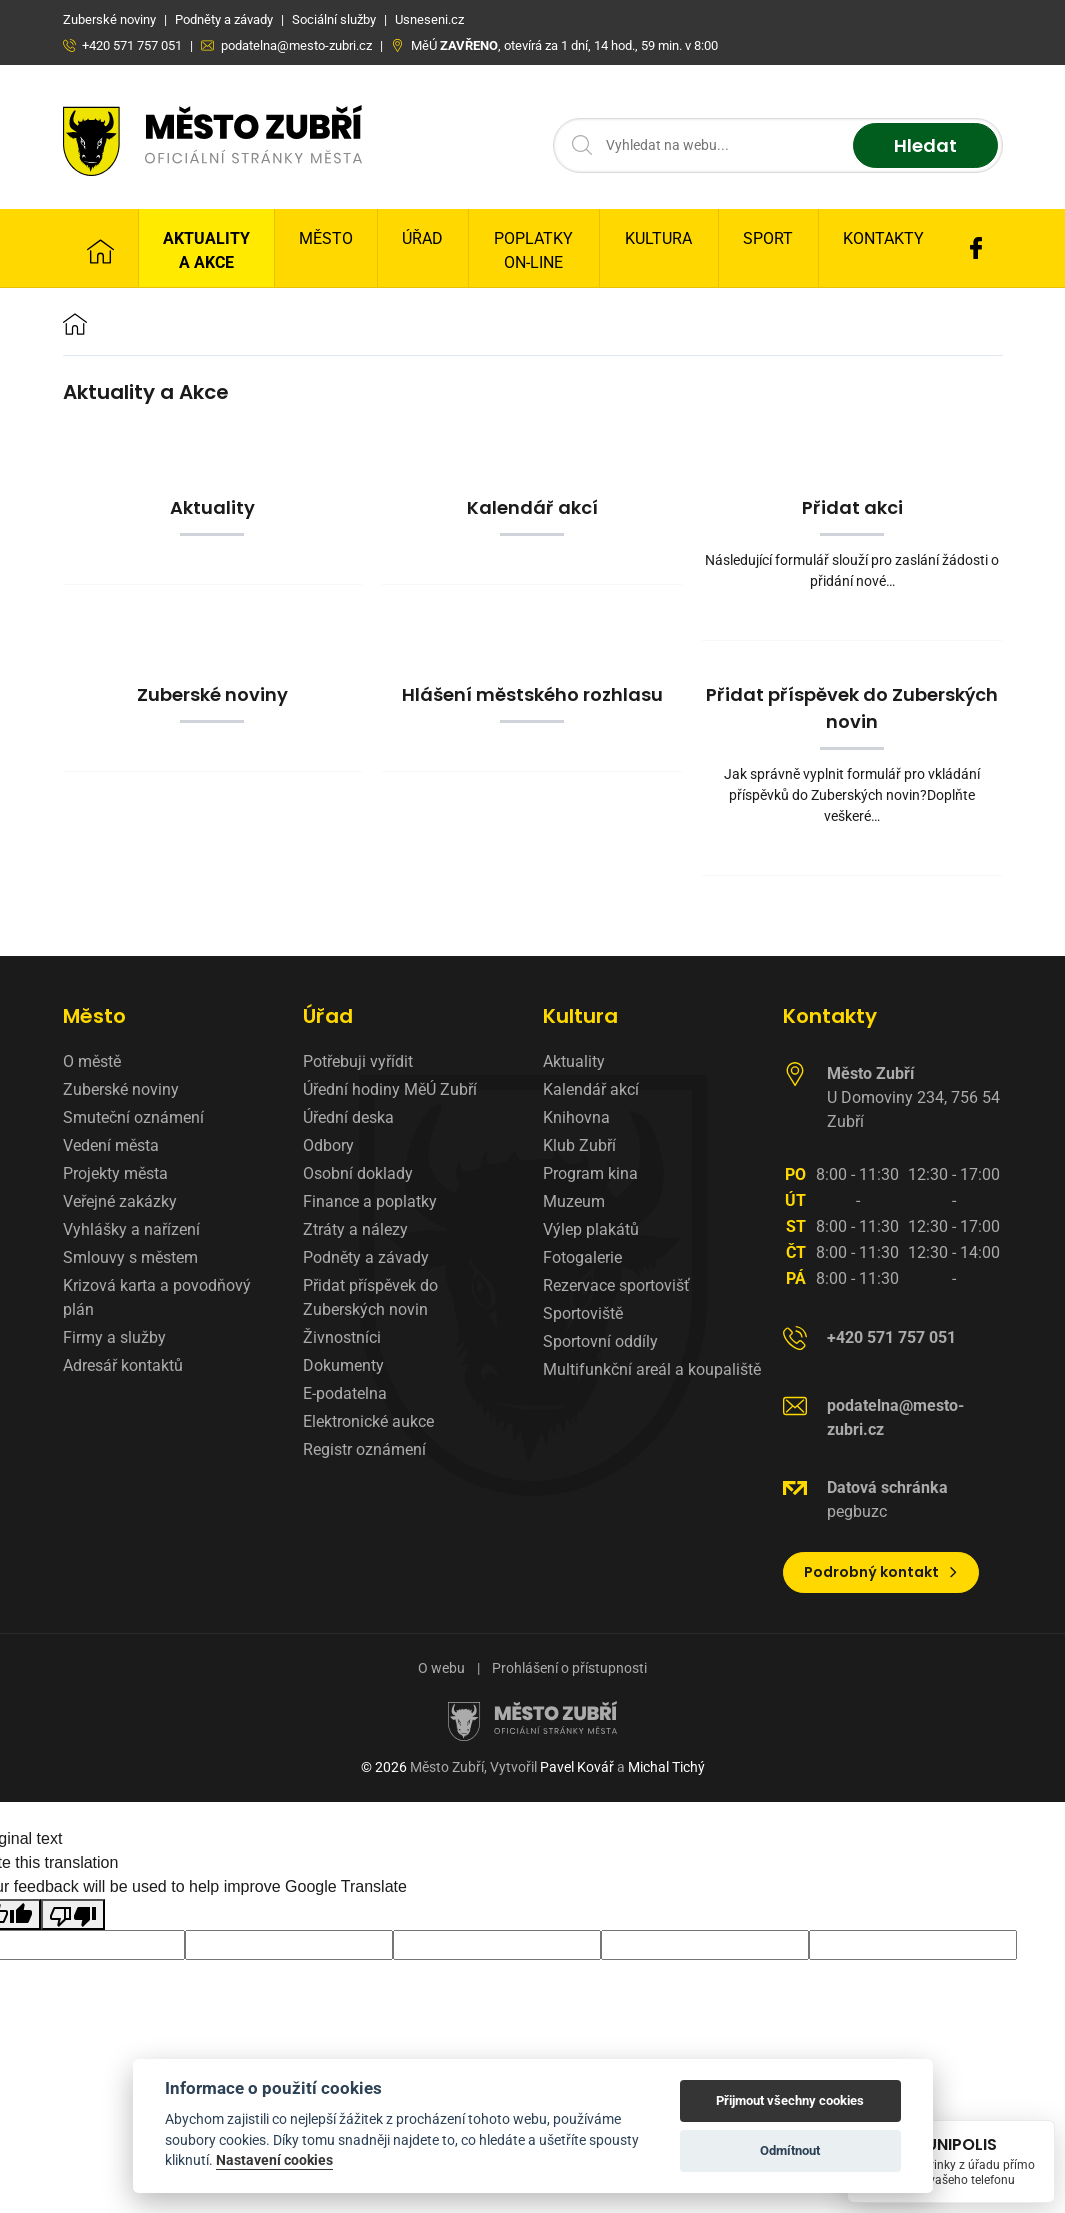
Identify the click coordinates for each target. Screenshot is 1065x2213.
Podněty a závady (366, 1257)
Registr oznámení (364, 1449)
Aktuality (574, 1061)
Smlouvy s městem (130, 1257)
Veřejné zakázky (120, 1201)
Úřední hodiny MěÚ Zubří (390, 1089)
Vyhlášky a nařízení (131, 1229)
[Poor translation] (73, 1914)
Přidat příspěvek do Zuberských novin (370, 1297)
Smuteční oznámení (133, 1117)
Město (326, 238)
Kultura (658, 238)
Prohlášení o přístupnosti (569, 1668)
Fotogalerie (582, 1257)
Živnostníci (342, 1337)
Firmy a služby (114, 1337)
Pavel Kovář (577, 1767)
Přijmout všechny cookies (790, 2100)
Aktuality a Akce (206, 250)
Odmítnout (790, 2150)
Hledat (925, 145)
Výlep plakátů (591, 1229)
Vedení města (111, 1145)
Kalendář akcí (591, 1089)
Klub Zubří (579, 1145)
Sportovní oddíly (600, 1341)
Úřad (422, 238)
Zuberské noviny (121, 1089)
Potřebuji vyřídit (358, 1061)
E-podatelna (345, 1393)
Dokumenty (343, 1365)
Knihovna (576, 1117)
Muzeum (574, 1201)
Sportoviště (583, 1313)
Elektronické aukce (368, 1421)
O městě (92, 1061)
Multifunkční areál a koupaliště (652, 1369)
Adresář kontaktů (123, 1365)
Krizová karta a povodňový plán (157, 1297)
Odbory (328, 1145)
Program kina (590, 1173)
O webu (441, 1668)
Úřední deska (348, 1117)
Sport (768, 238)
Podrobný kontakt (881, 1572)
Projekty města (115, 1173)
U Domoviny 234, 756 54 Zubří (913, 1097)
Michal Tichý (666, 1767)
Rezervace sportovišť (616, 1285)
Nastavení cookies (274, 2160)
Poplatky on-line (533, 250)
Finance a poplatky (370, 1201)
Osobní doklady (358, 1173)
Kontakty (883, 238)
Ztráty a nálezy (355, 1229)
